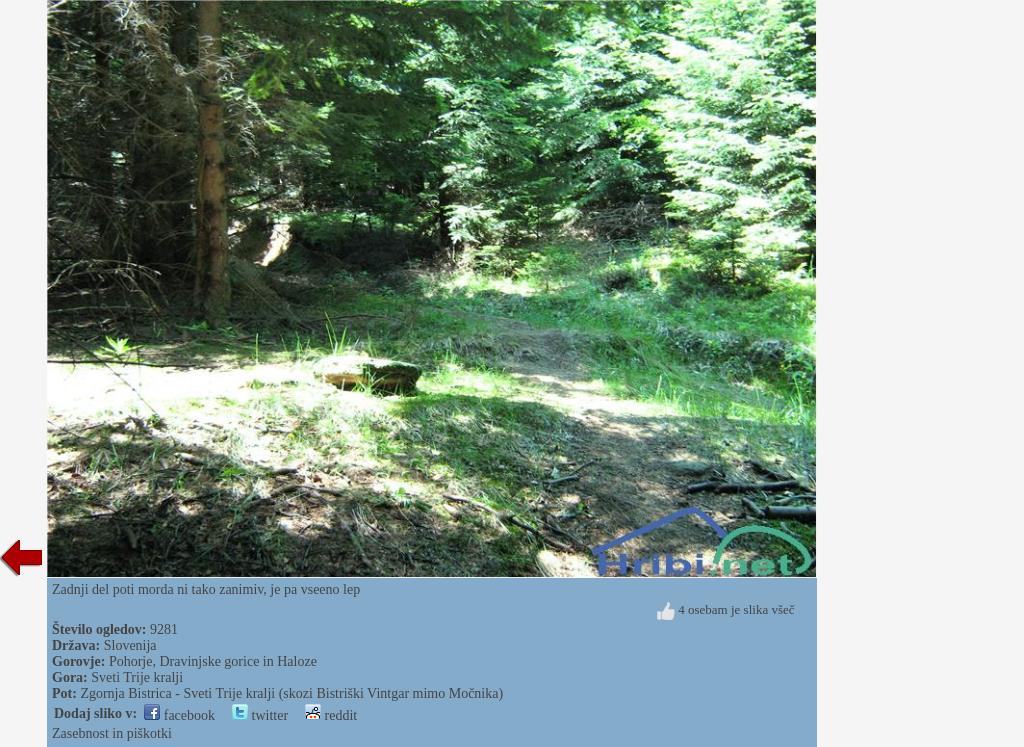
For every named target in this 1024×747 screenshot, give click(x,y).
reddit (331, 715)
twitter (260, 715)
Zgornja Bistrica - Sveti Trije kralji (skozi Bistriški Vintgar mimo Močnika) (291, 693)
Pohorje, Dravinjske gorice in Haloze (213, 661)
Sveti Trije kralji (137, 677)
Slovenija (130, 645)
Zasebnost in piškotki (112, 733)
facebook (179, 715)
